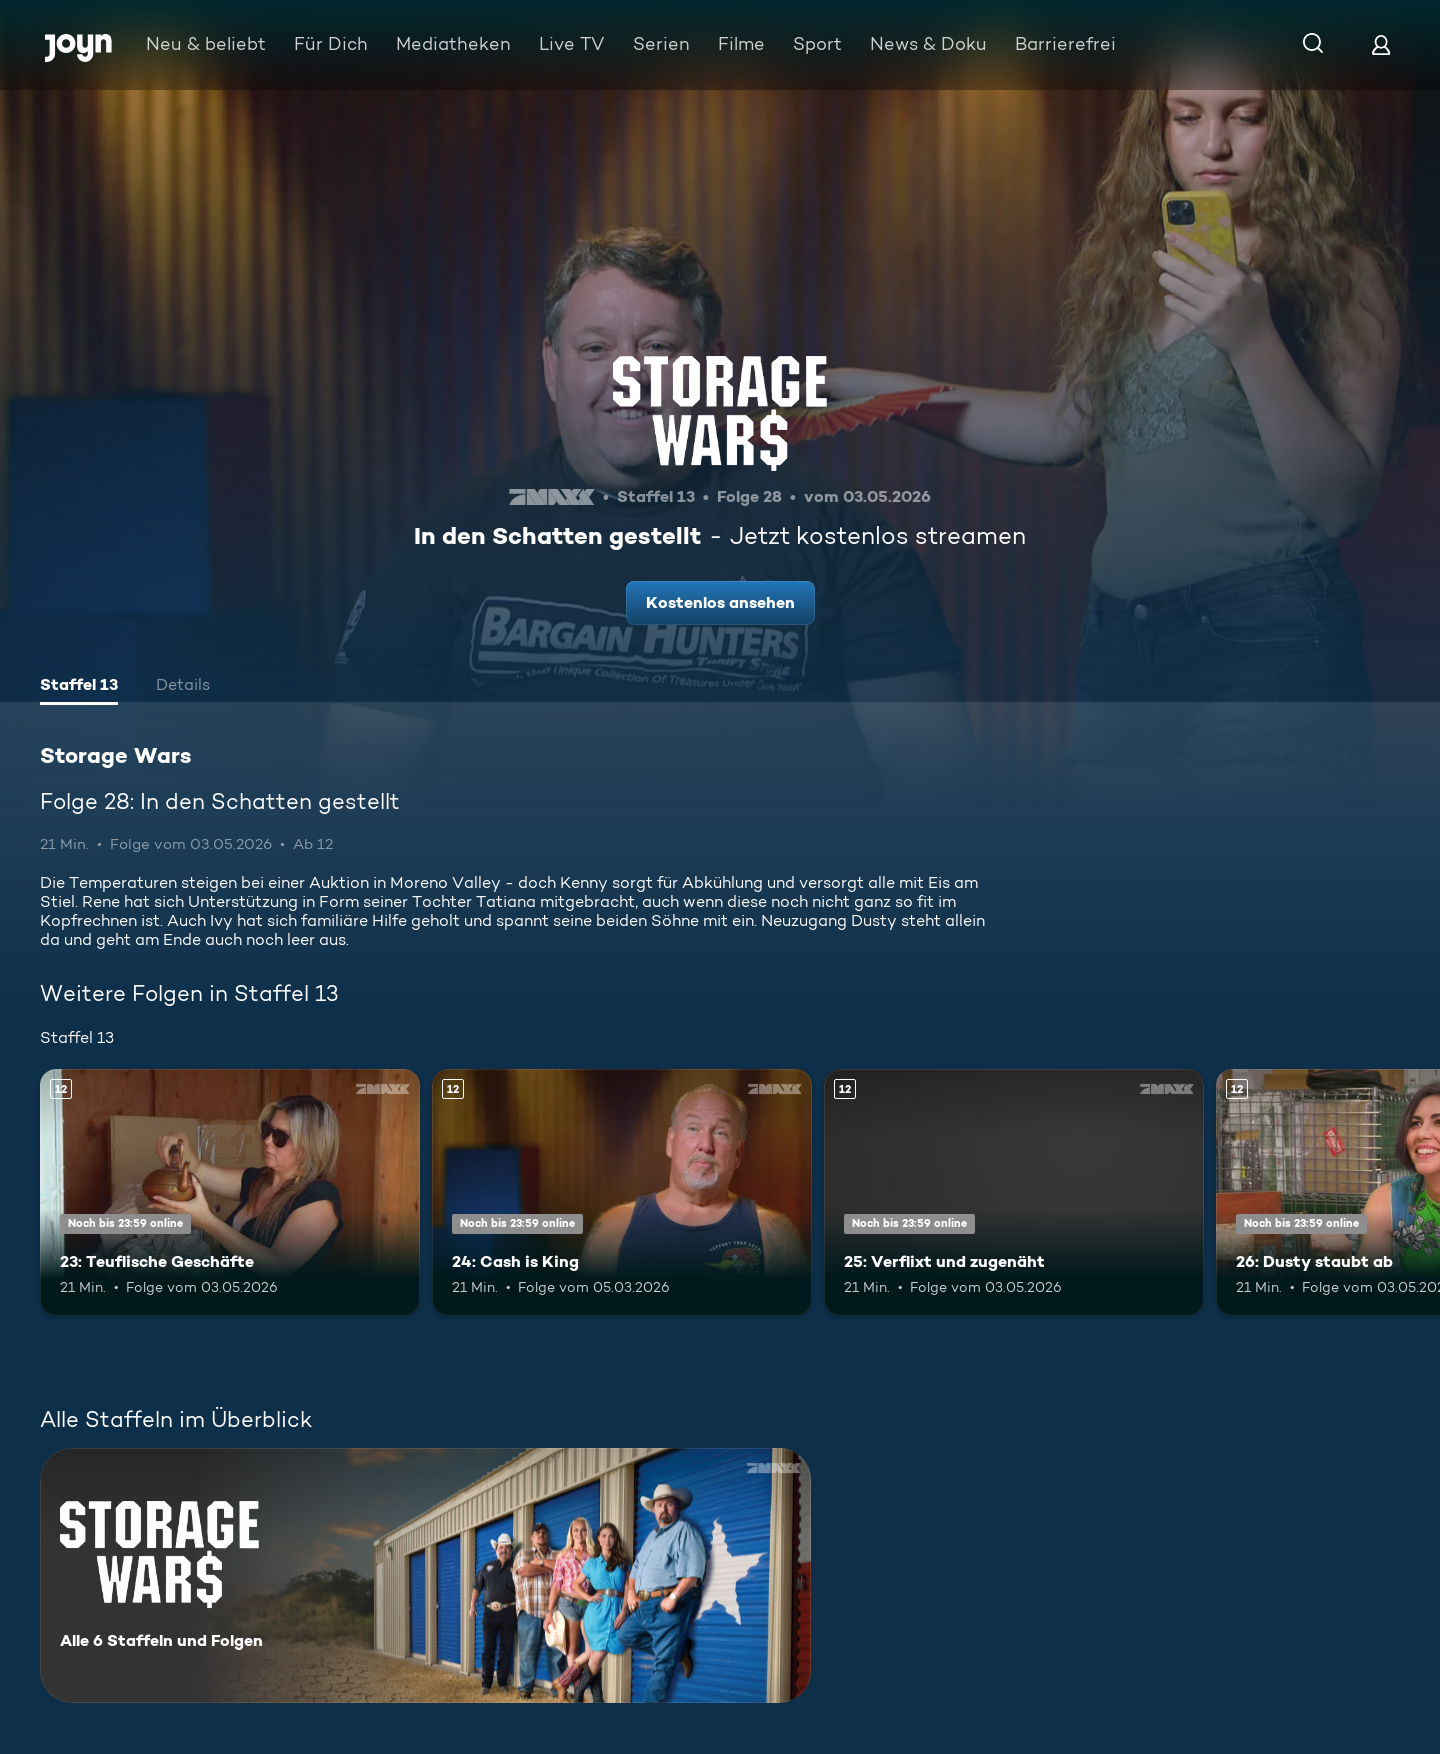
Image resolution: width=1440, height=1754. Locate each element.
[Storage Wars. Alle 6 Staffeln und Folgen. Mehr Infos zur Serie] (425, 1575)
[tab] (79, 687)
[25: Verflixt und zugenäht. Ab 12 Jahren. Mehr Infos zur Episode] (1014, 1192)
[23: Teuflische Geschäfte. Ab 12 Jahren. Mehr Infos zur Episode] (230, 1192)
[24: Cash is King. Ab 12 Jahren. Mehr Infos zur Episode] (622, 1192)
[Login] (1381, 44)
